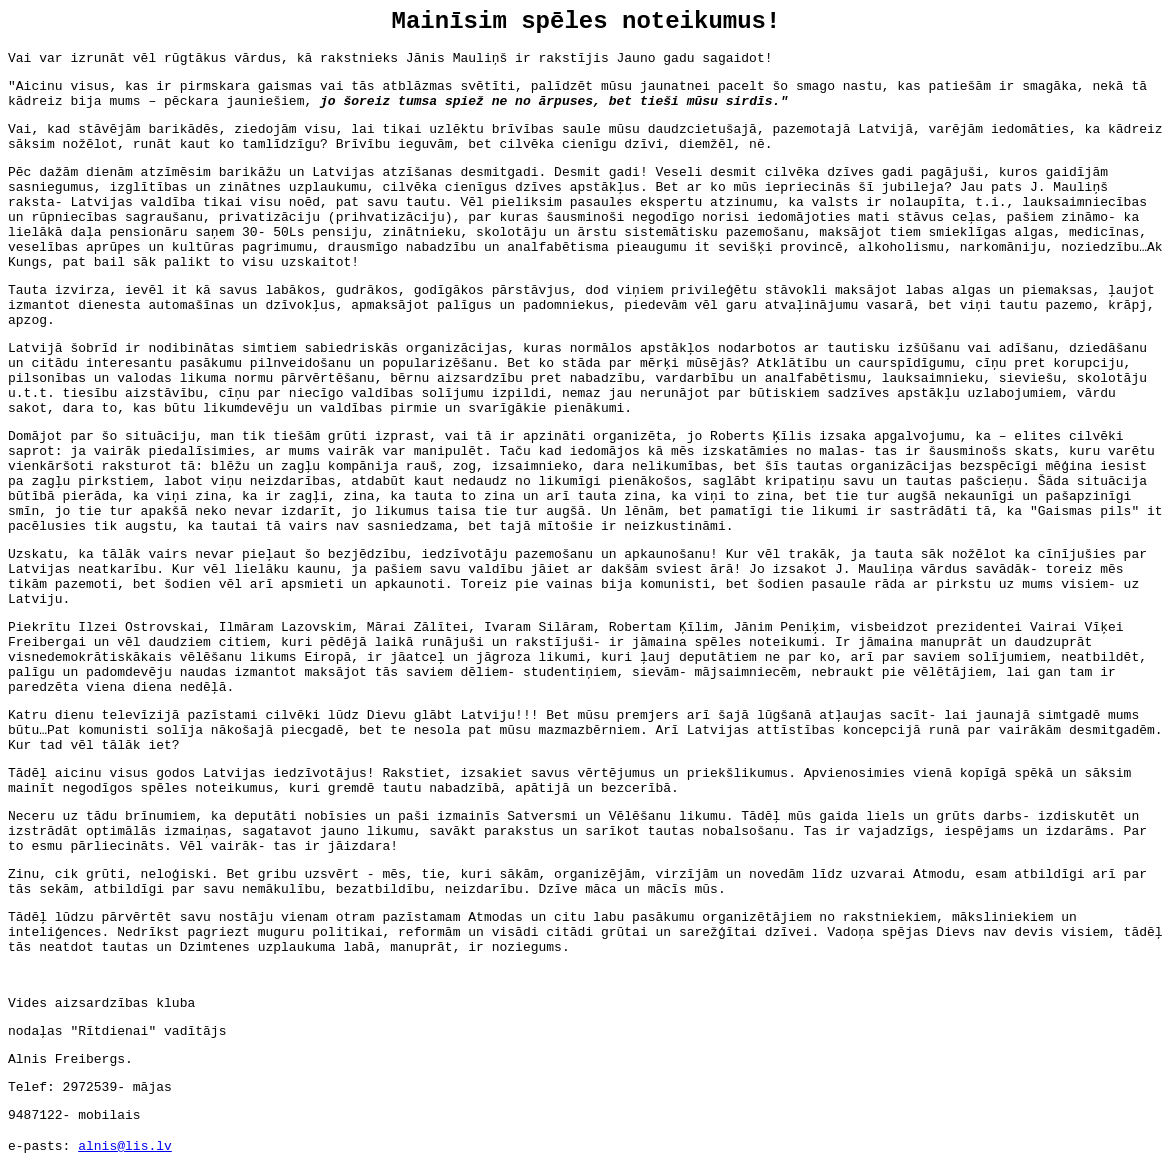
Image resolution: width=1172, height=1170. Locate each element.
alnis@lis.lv (125, 1146)
